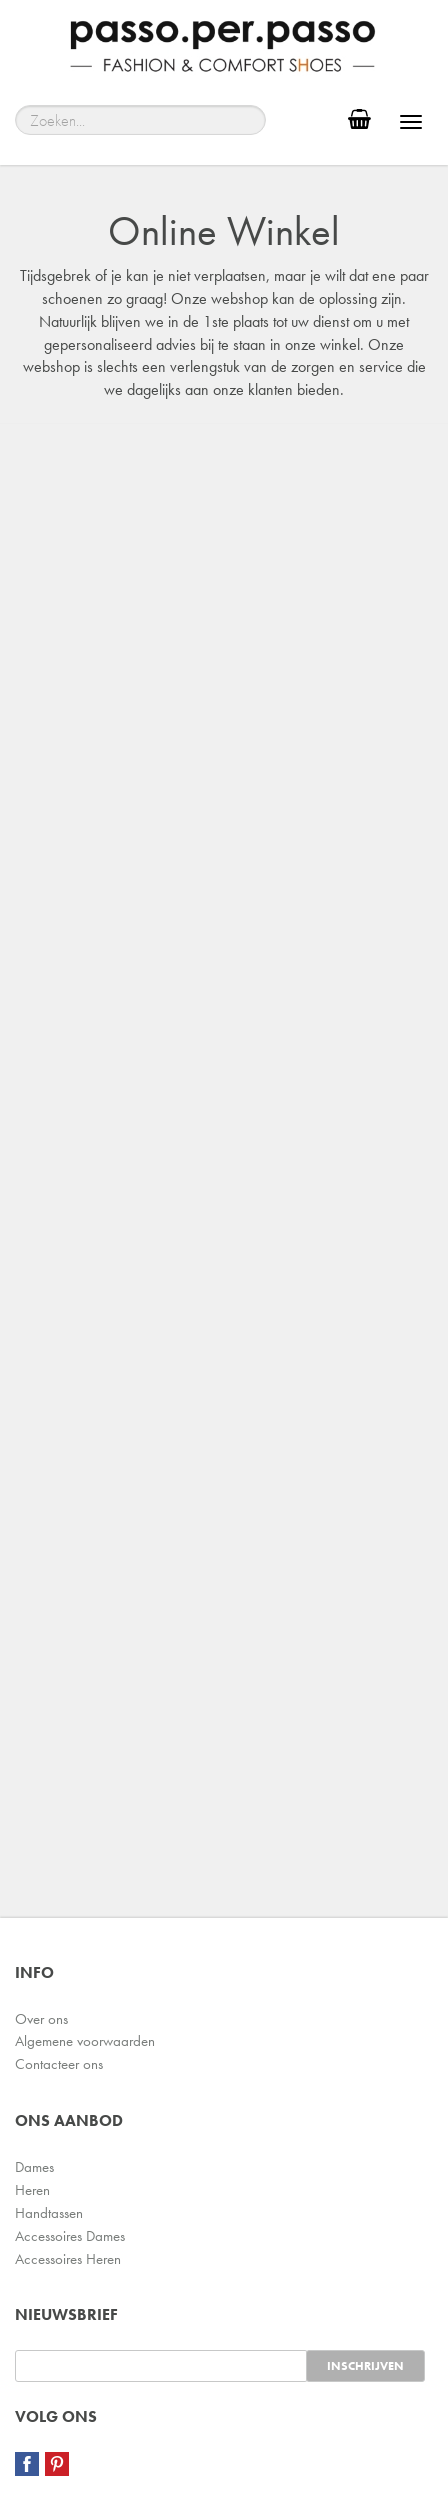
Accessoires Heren (68, 2259)
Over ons (41, 2019)
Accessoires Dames (70, 2236)
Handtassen (49, 2213)
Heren (32, 2190)
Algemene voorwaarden (85, 2041)
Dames (34, 2167)
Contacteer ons (59, 2064)
